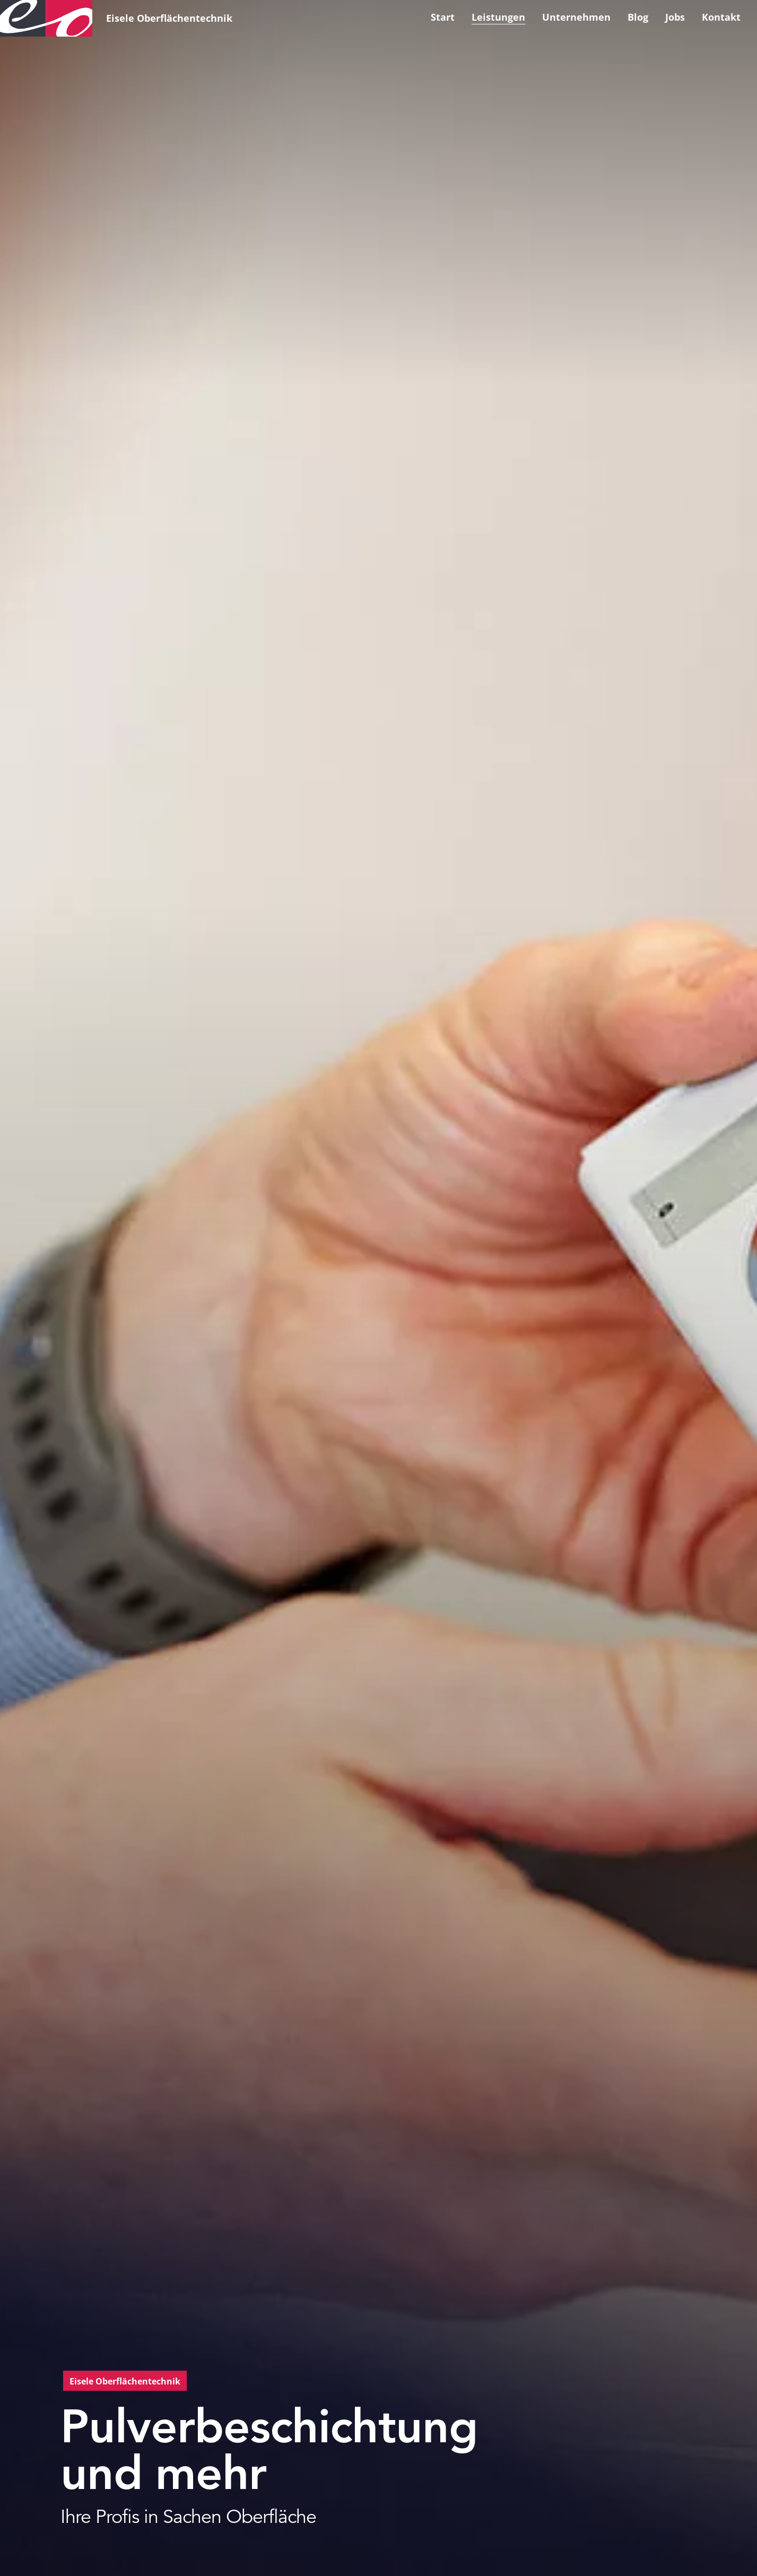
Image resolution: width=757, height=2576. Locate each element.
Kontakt (721, 17)
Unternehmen (576, 17)
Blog (638, 17)
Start (443, 17)
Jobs (675, 17)
